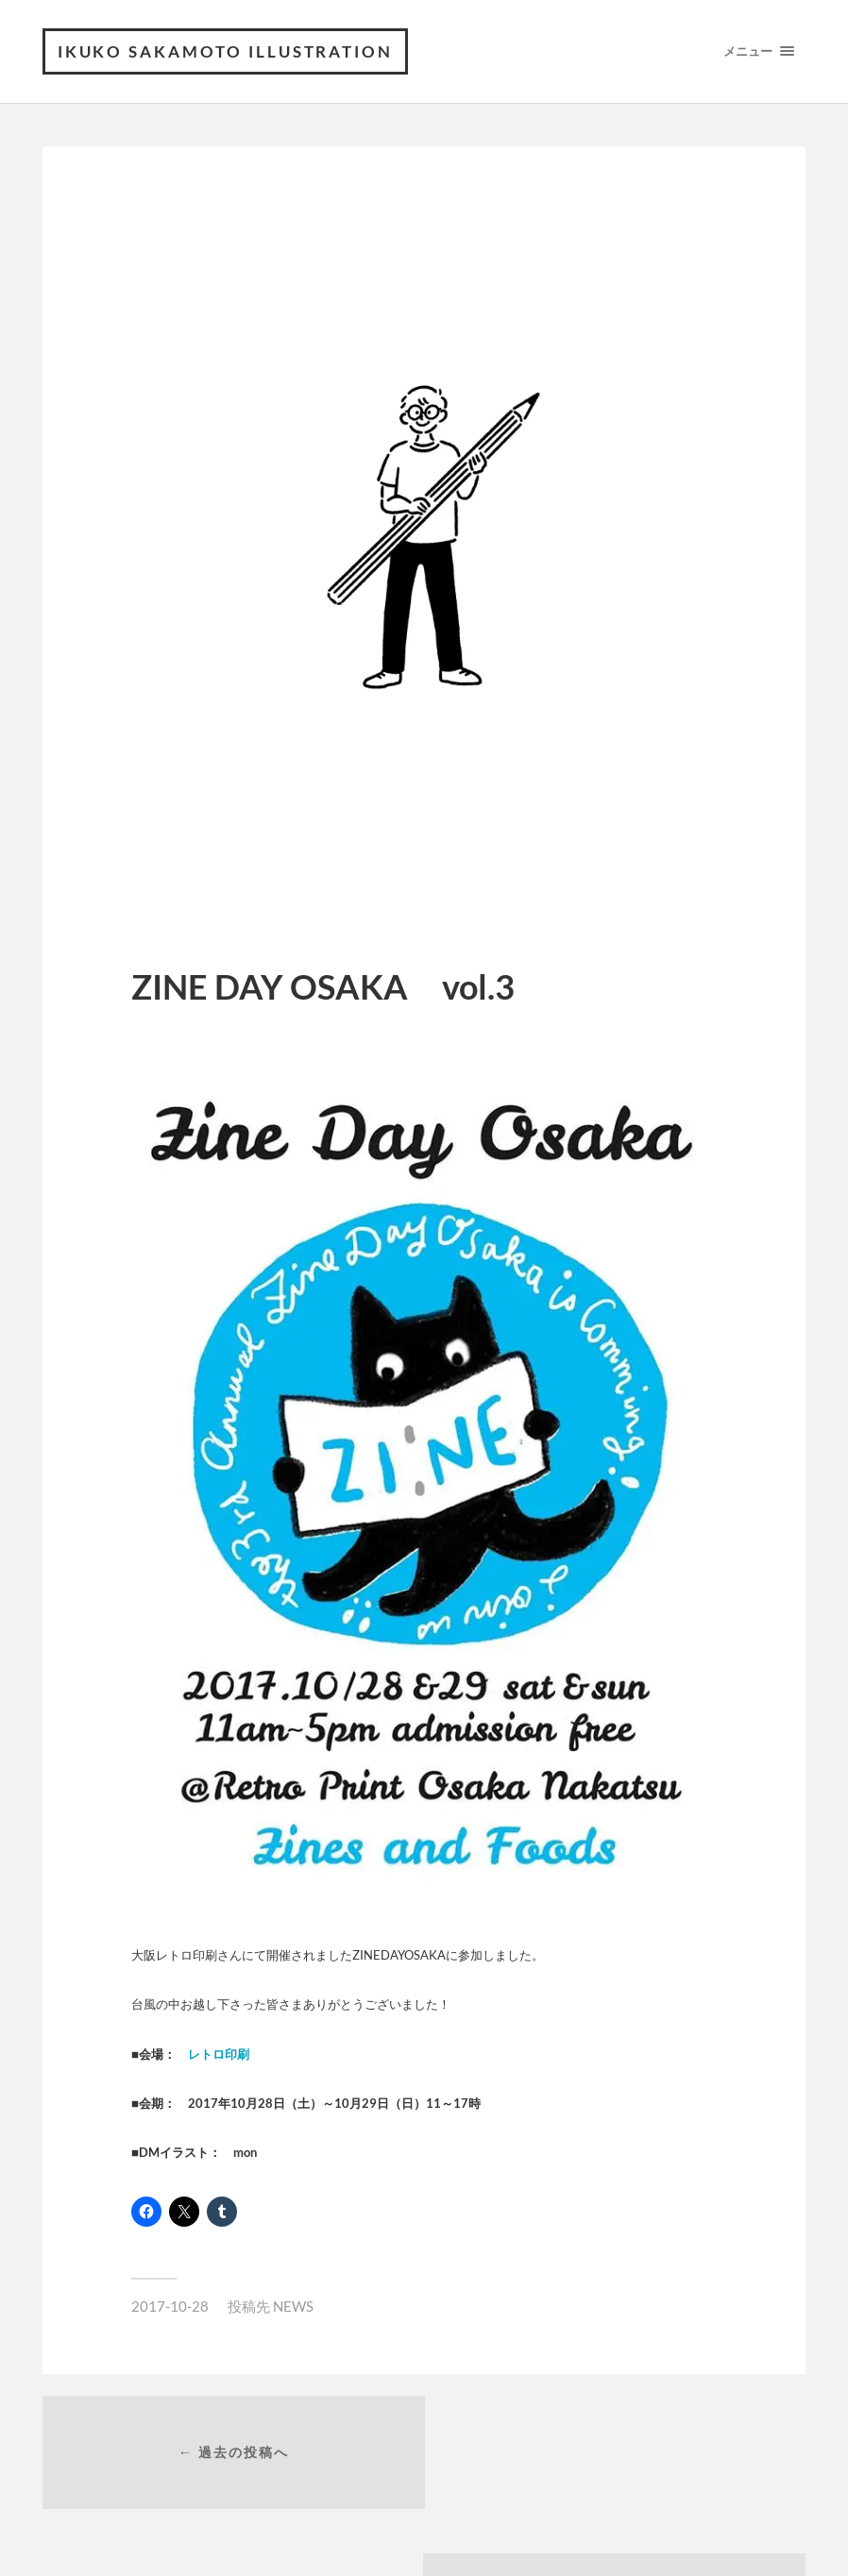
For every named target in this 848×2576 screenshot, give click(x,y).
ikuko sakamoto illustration (226, 51)
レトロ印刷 (218, 2054)
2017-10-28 (170, 2306)
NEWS (293, 2306)
